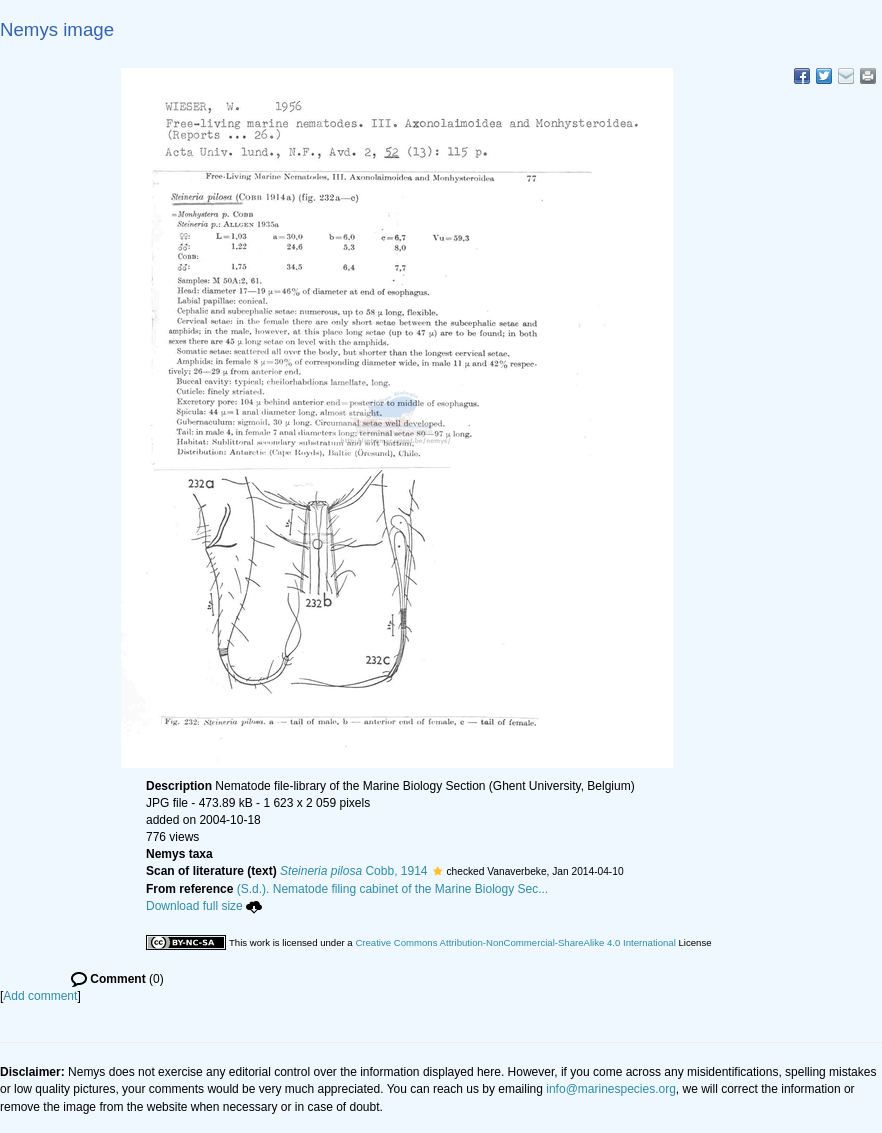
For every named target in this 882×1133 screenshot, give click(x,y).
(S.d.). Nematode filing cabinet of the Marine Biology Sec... (393, 889)
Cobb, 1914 (353, 871)
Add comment (40, 996)
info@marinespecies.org (611, 1089)
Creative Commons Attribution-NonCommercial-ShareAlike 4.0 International (515, 942)
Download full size (204, 906)
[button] (437, 871)
